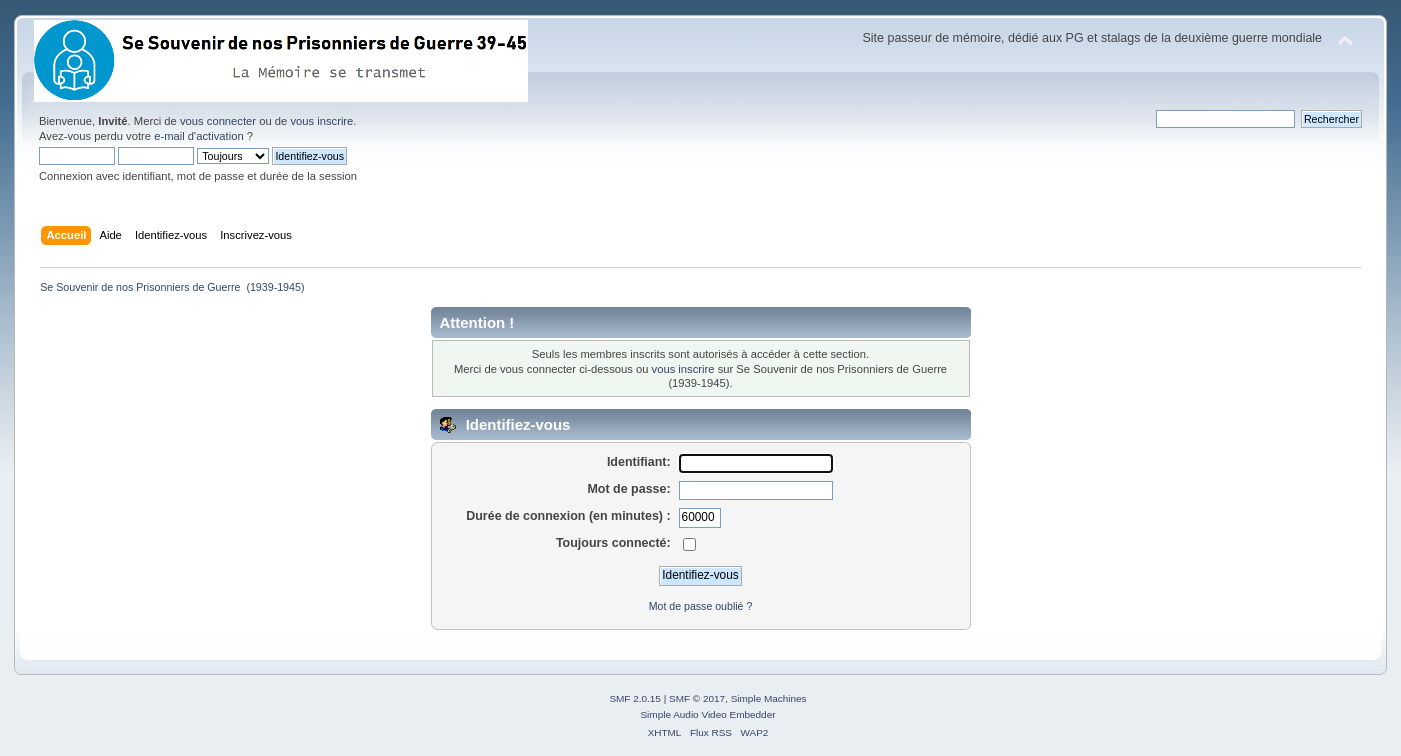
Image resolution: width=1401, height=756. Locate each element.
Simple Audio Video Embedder (707, 714)
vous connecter (218, 121)
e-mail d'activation (198, 136)
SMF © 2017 (697, 698)
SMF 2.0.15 (635, 698)
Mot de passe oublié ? (701, 606)
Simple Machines (769, 698)
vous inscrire (321, 121)
